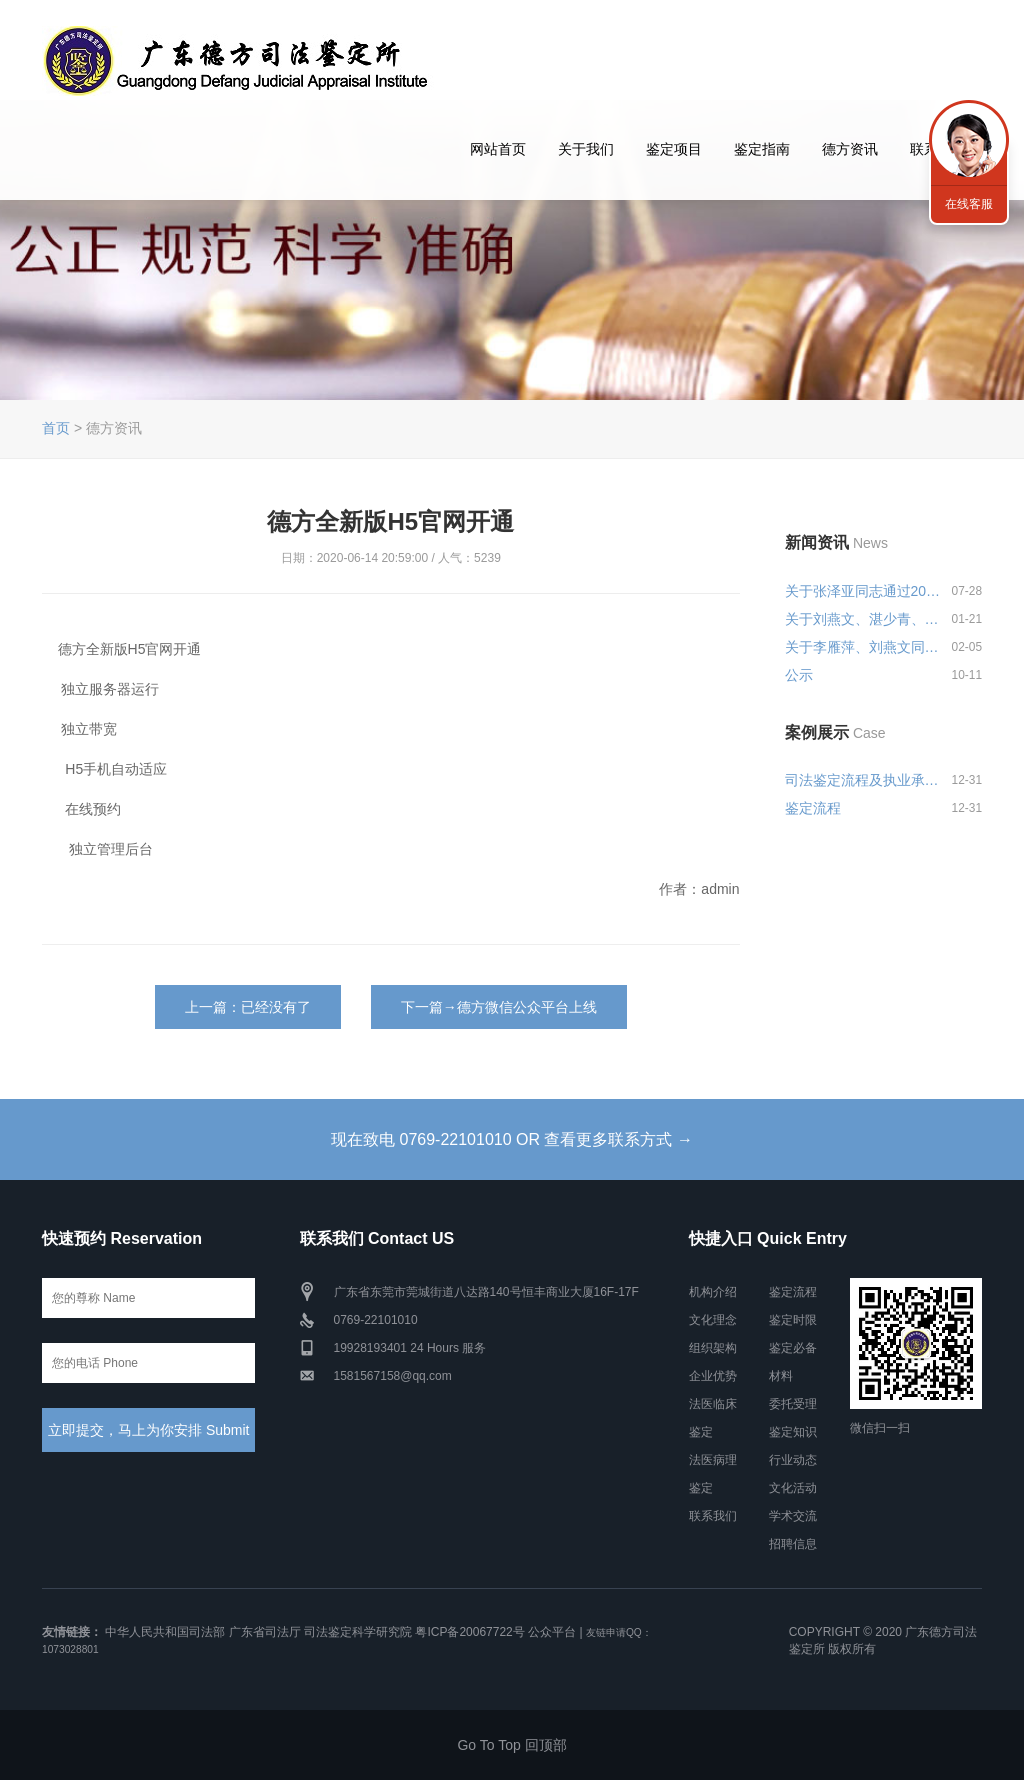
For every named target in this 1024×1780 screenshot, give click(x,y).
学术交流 (793, 1516)
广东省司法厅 (265, 1632)
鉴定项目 (674, 149)
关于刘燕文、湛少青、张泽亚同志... (864, 619)
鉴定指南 (762, 149)
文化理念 (713, 1320)
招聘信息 (793, 1544)
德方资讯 (850, 149)
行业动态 (793, 1460)
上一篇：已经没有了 (248, 1007)
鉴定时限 (793, 1320)
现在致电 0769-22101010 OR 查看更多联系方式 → (512, 1139)
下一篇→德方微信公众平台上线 (499, 1007)
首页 (56, 428)
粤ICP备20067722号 (469, 1632)
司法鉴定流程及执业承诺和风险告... (864, 780)
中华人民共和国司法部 (165, 1632)
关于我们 (586, 149)
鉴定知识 (793, 1432)
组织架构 (713, 1348)
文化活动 (793, 1488)
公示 (799, 675)
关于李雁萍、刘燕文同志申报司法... (864, 647)
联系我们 (713, 1516)
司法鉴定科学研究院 (358, 1632)
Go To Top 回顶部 (511, 1745)
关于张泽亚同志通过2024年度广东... (864, 591)
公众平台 (552, 1632)
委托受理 (793, 1404)
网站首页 (498, 149)
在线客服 (969, 204)
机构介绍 (713, 1292)
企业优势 (713, 1376)
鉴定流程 (813, 808)
